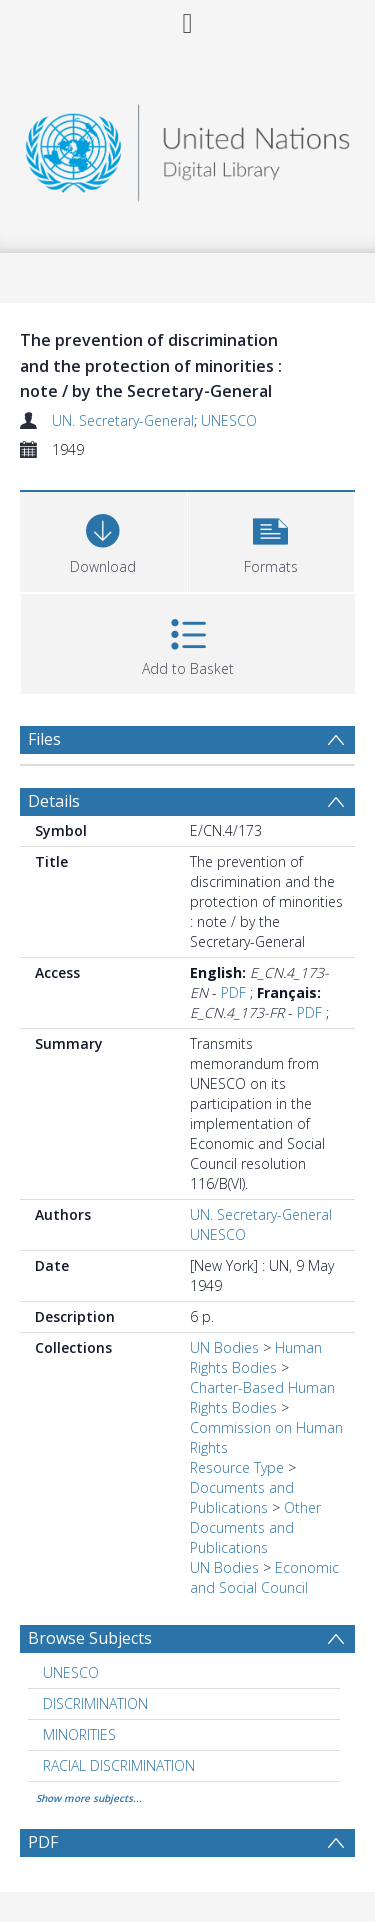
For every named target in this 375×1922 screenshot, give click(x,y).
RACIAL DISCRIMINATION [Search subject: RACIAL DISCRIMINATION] (119, 1765)
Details (54, 801)
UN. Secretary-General (123, 420)
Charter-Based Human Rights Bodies (262, 1397)
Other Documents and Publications (255, 1527)
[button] (271, 539)
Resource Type (237, 1467)
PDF (233, 992)
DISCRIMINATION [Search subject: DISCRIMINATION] (95, 1703)
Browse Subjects (90, 1638)
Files (44, 739)
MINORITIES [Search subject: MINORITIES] (79, 1734)
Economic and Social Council (264, 1577)
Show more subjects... (89, 1798)
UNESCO (229, 420)
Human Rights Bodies (256, 1357)
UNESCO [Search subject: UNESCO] (71, 1672)
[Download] (103, 539)
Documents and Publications (242, 1497)
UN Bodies (224, 1347)
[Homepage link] (188, 147)
